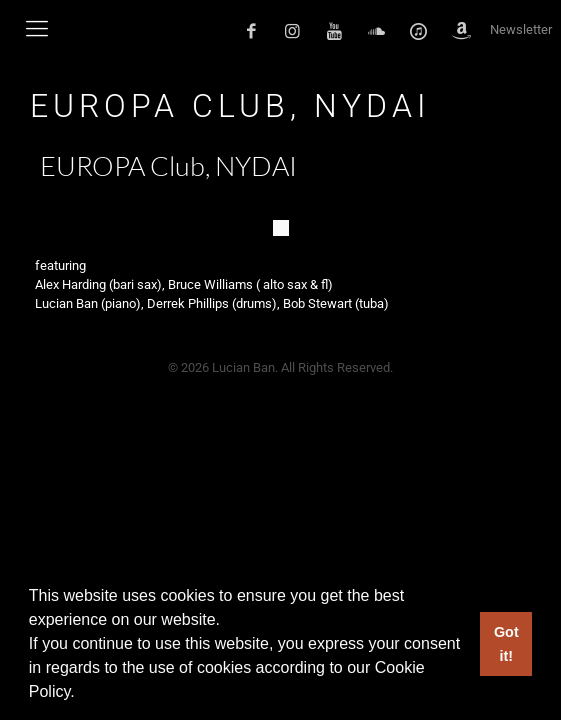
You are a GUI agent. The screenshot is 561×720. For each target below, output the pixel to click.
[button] (82, 694)
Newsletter (521, 29)
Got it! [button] (506, 644)
